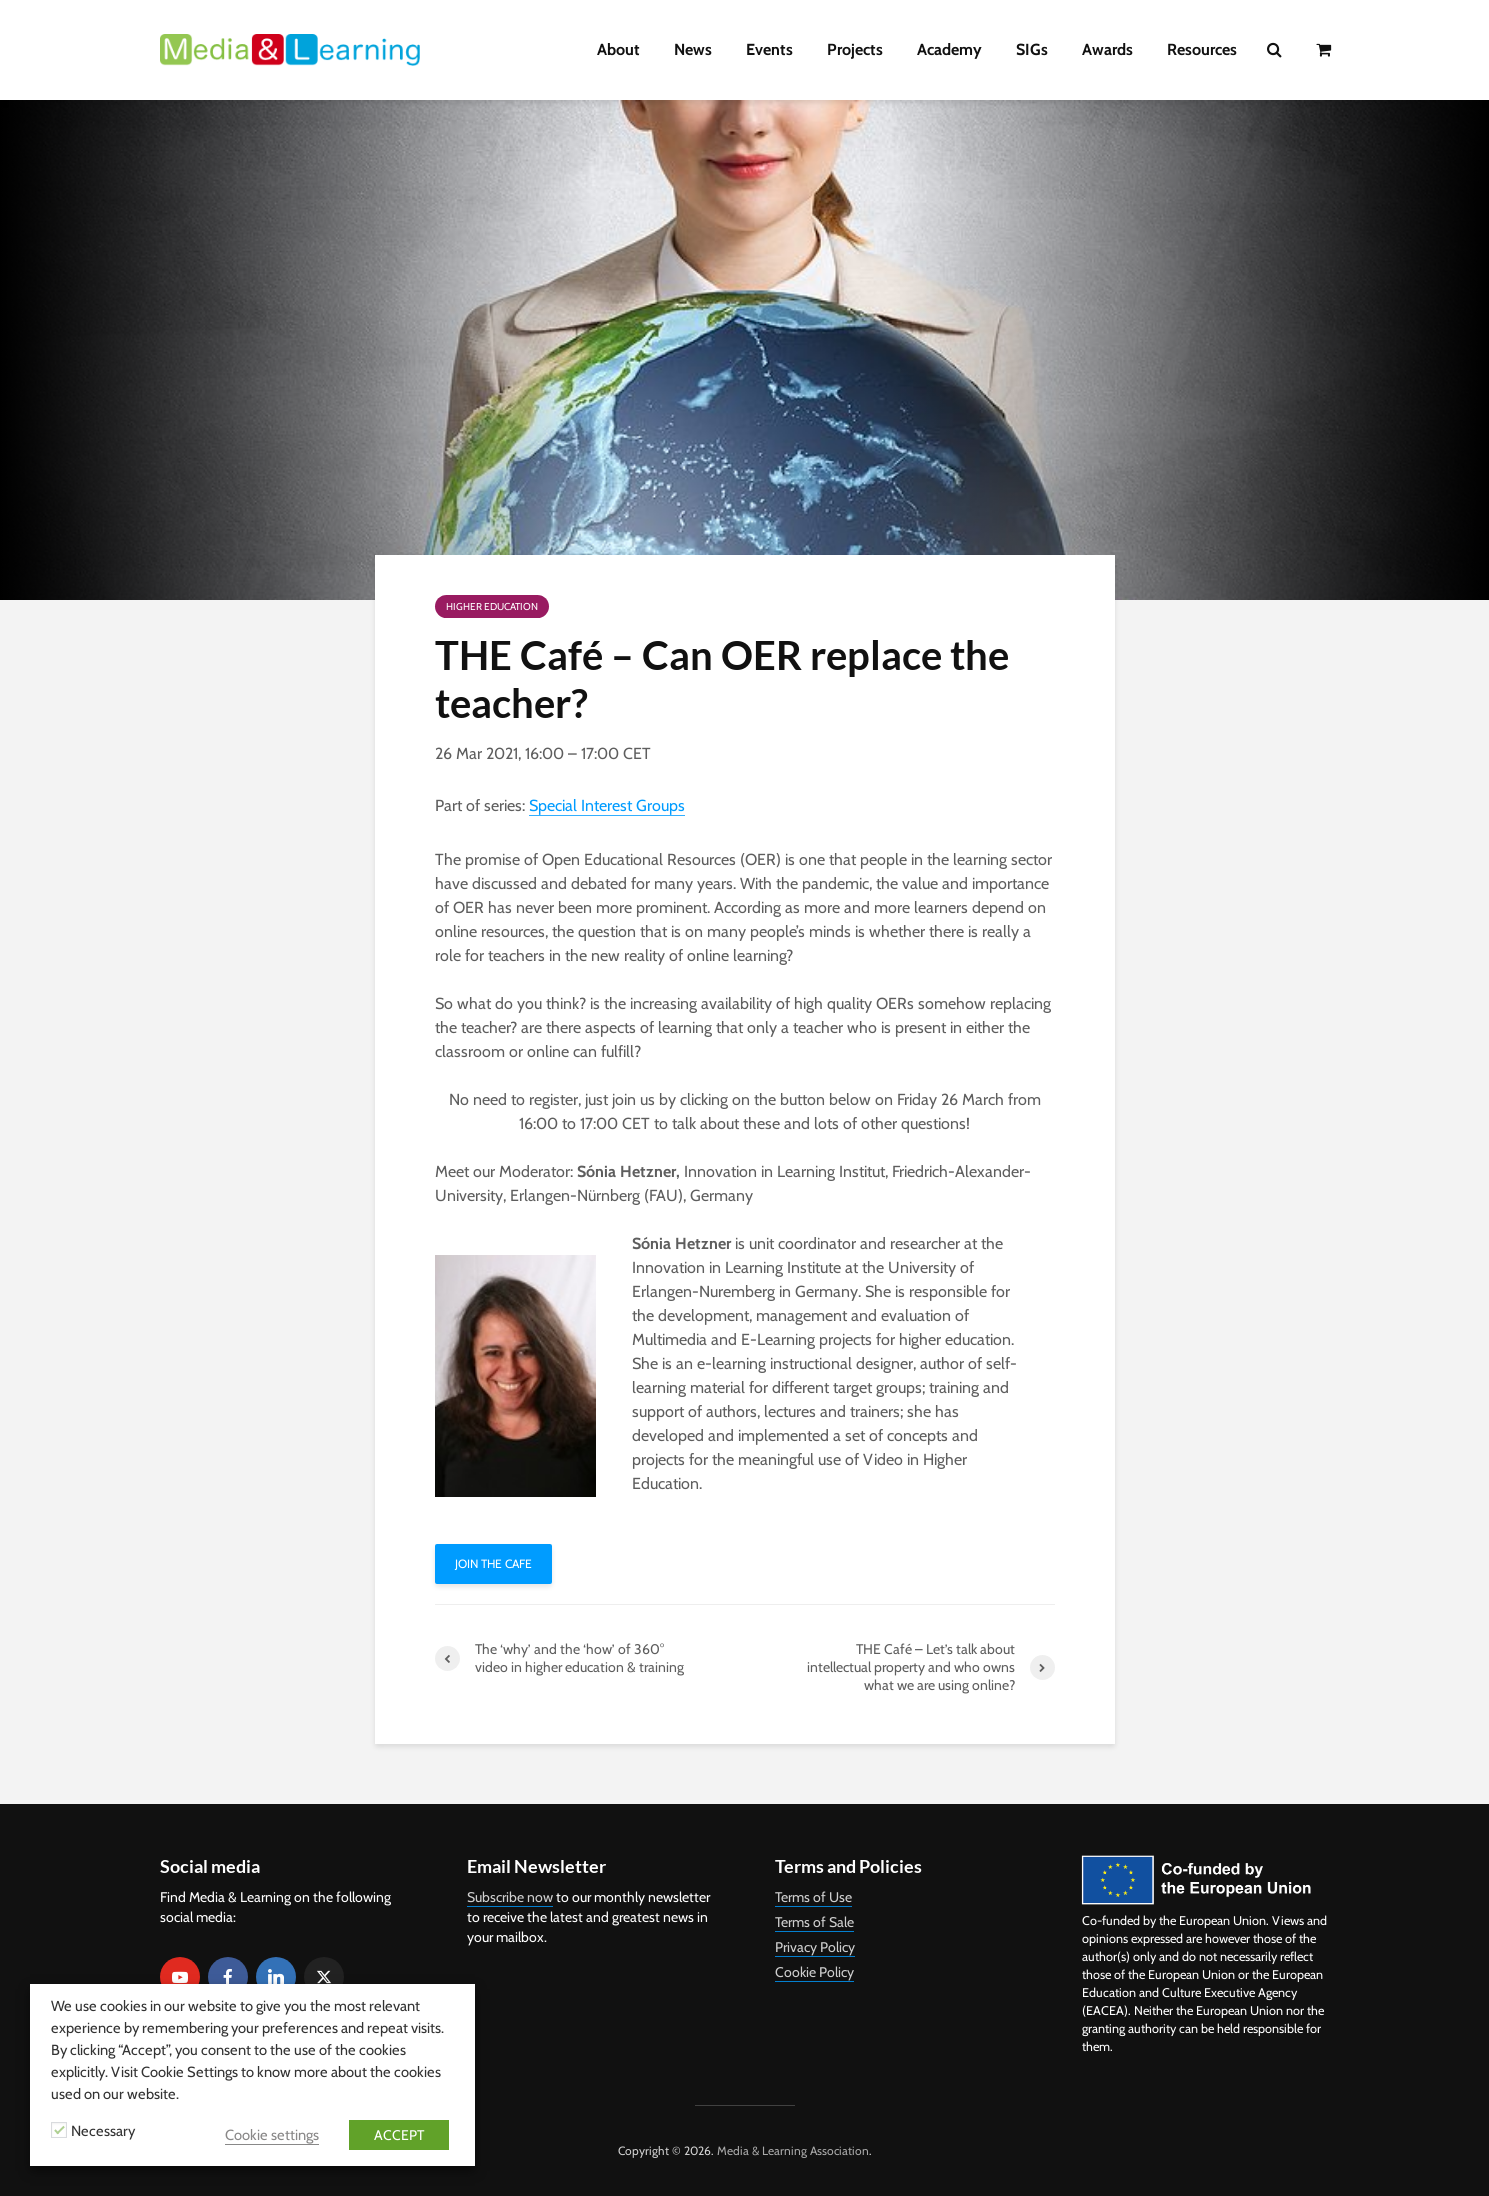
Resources (1202, 49)
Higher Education (492, 606)
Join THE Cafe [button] (493, 1563)
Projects (855, 49)
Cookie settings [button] (272, 2135)
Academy (949, 49)
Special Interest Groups (607, 805)
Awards (1107, 49)
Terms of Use (813, 1897)
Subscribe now (510, 1897)
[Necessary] (59, 2130)
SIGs (1032, 49)
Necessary (103, 2131)
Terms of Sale (814, 1922)
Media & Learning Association (793, 2150)
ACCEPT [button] (399, 2135)
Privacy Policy (815, 1947)
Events (769, 49)
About (618, 49)
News (693, 49)
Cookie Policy (814, 1972)
